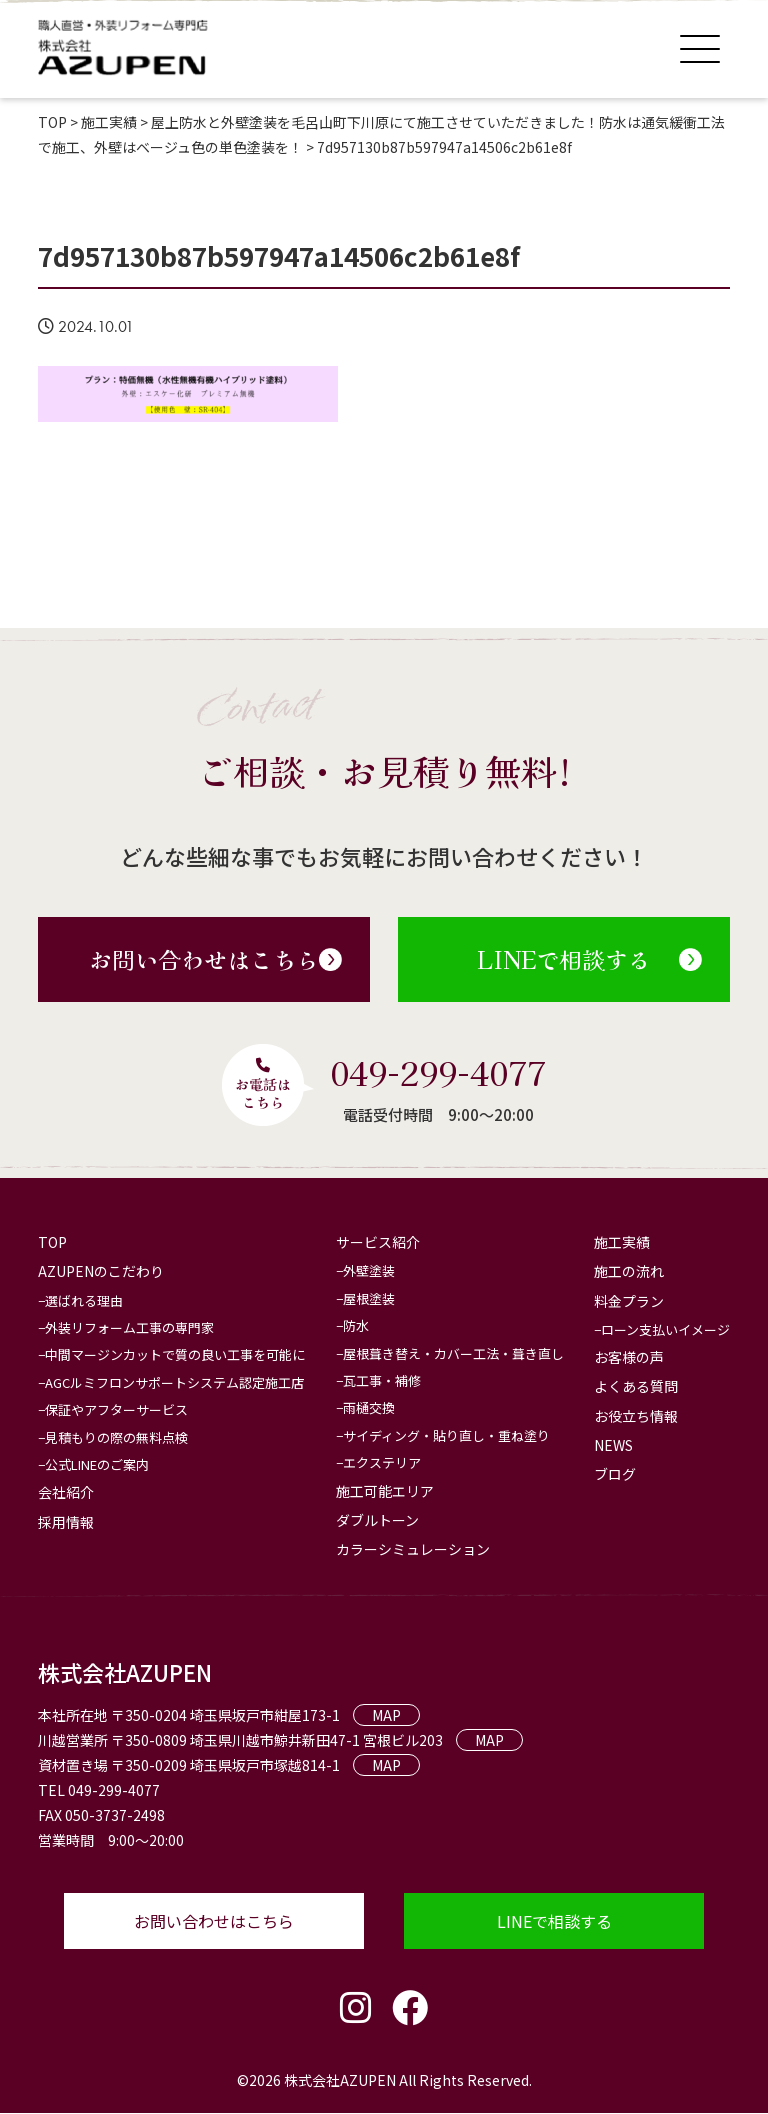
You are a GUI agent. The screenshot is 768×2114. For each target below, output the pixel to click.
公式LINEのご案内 (97, 1464)
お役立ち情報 (636, 1416)
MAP (386, 1715)
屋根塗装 (369, 1298)
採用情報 (66, 1522)
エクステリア (382, 1462)
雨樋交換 (369, 1407)
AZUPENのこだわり (101, 1272)
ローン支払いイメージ (665, 1329)
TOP (52, 1242)
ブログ (615, 1474)
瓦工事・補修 (382, 1380)
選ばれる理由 (84, 1300)
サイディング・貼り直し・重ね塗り (446, 1435)
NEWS (613, 1445)
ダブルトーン (377, 1520)
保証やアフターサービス (116, 1409)
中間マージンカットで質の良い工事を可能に (175, 1355)
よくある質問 (636, 1386)
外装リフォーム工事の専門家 (129, 1327)
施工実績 (622, 1242)
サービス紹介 (378, 1242)
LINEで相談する (589, 959)
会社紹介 (66, 1492)
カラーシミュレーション (413, 1549)
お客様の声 (629, 1357)
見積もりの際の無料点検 (116, 1437)
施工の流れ (629, 1272)
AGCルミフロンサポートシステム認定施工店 (174, 1382)
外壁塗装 (369, 1271)
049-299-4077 (438, 1071)
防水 (356, 1325)
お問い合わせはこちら (215, 959)
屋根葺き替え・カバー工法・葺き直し (453, 1353)
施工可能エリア (385, 1491)
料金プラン (629, 1301)
